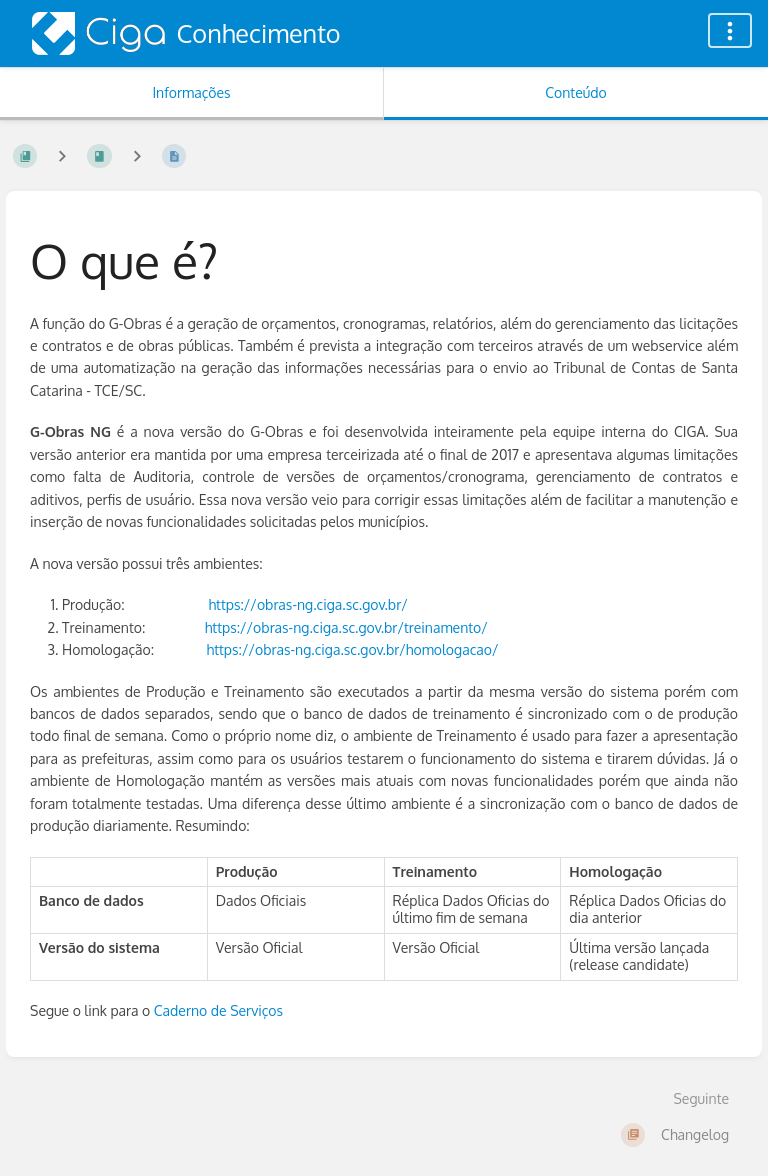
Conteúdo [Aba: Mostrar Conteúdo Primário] (575, 92)
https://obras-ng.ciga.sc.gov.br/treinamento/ (346, 627)
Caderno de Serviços (218, 1010)
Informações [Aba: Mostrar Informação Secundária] (191, 92)
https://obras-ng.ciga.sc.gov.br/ (307, 604)
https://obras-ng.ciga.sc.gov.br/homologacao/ (353, 649)
